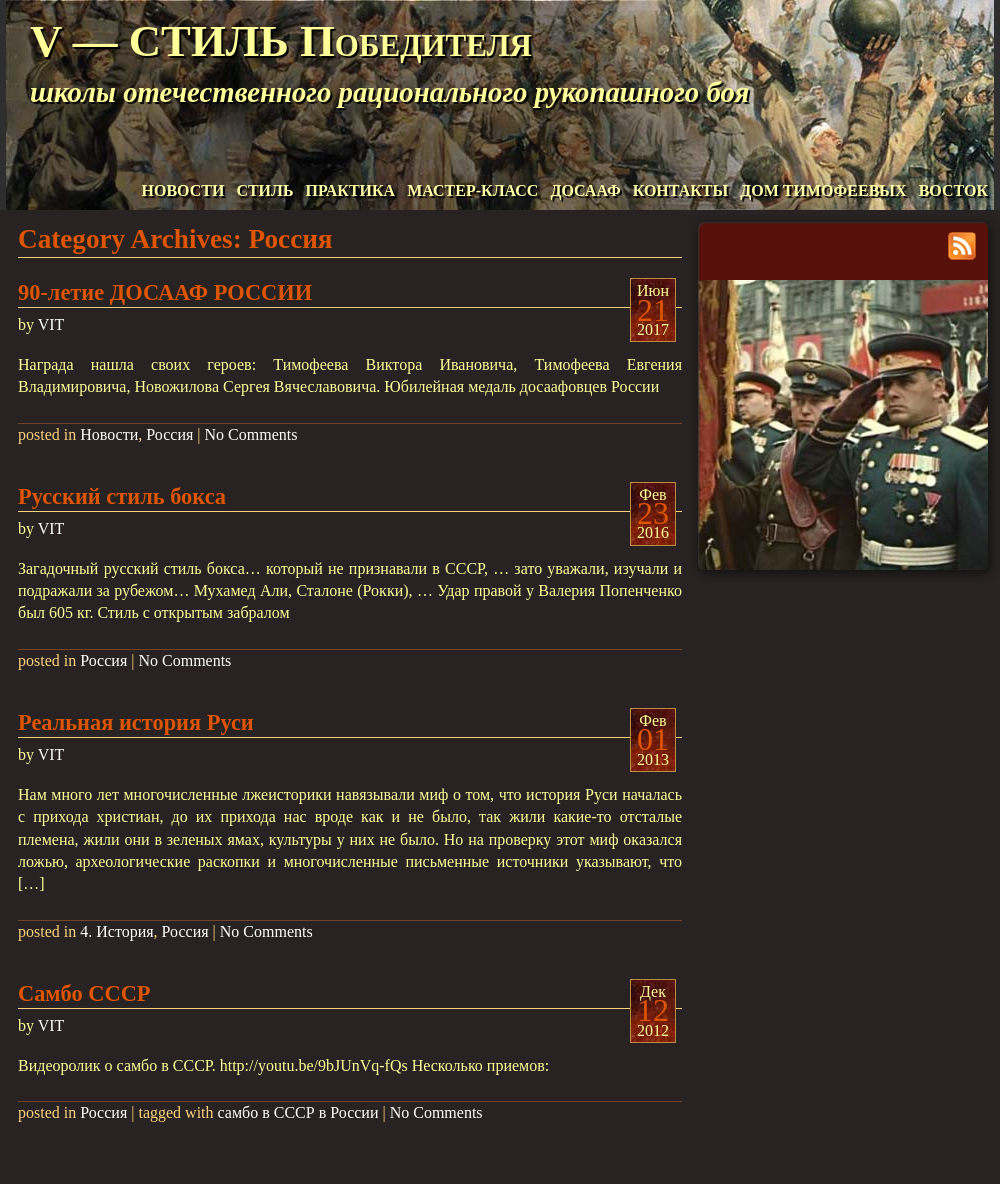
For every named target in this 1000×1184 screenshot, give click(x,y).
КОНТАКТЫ (681, 190)
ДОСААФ (585, 190)
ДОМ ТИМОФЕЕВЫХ (823, 190)
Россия (169, 434)
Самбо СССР (84, 993)
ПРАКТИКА (351, 190)
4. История (116, 931)
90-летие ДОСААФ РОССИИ (165, 292)
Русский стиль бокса (122, 496)
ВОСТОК (953, 190)
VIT (51, 324)
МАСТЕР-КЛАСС (472, 190)
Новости (109, 434)
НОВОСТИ (183, 190)
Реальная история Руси (136, 722)
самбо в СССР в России (298, 1112)
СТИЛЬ (264, 190)
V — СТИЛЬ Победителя (281, 41)
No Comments (251, 434)
